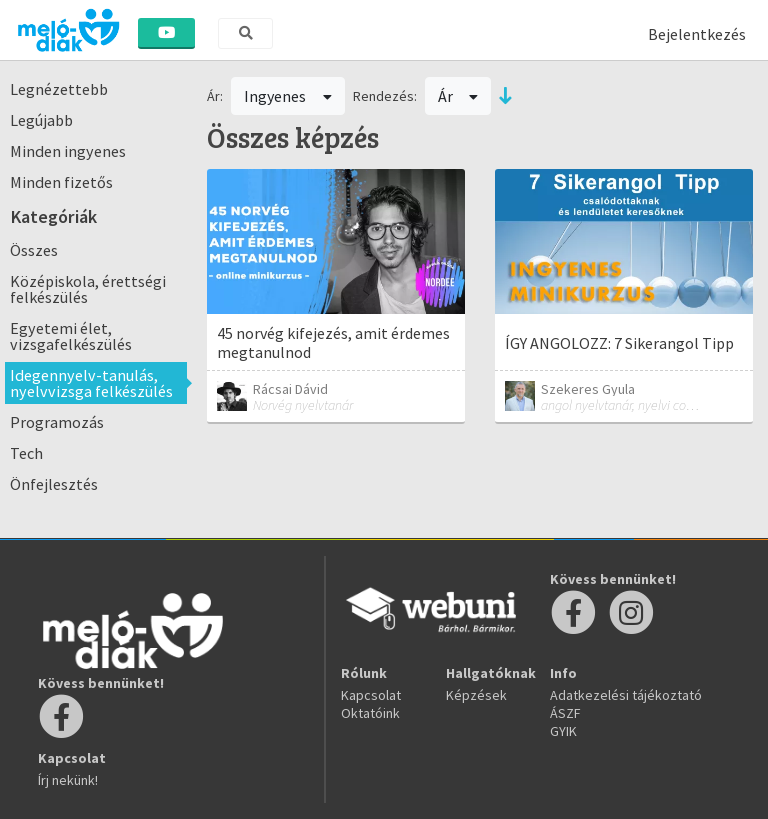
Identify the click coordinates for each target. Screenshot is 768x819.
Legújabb (41, 120)
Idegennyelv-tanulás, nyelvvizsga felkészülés (91, 383)
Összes (34, 250)
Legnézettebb (59, 89)
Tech (26, 453)
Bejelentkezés (697, 34)
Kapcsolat (371, 695)
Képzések (476, 695)
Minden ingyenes (68, 151)
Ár (458, 96)
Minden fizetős (61, 182)
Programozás (57, 422)
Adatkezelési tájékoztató (626, 695)
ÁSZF (565, 713)
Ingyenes (288, 96)
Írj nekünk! (68, 780)
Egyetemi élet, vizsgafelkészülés (71, 336)
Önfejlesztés (54, 484)
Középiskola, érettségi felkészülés (88, 289)
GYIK (563, 731)
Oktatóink (370, 713)
